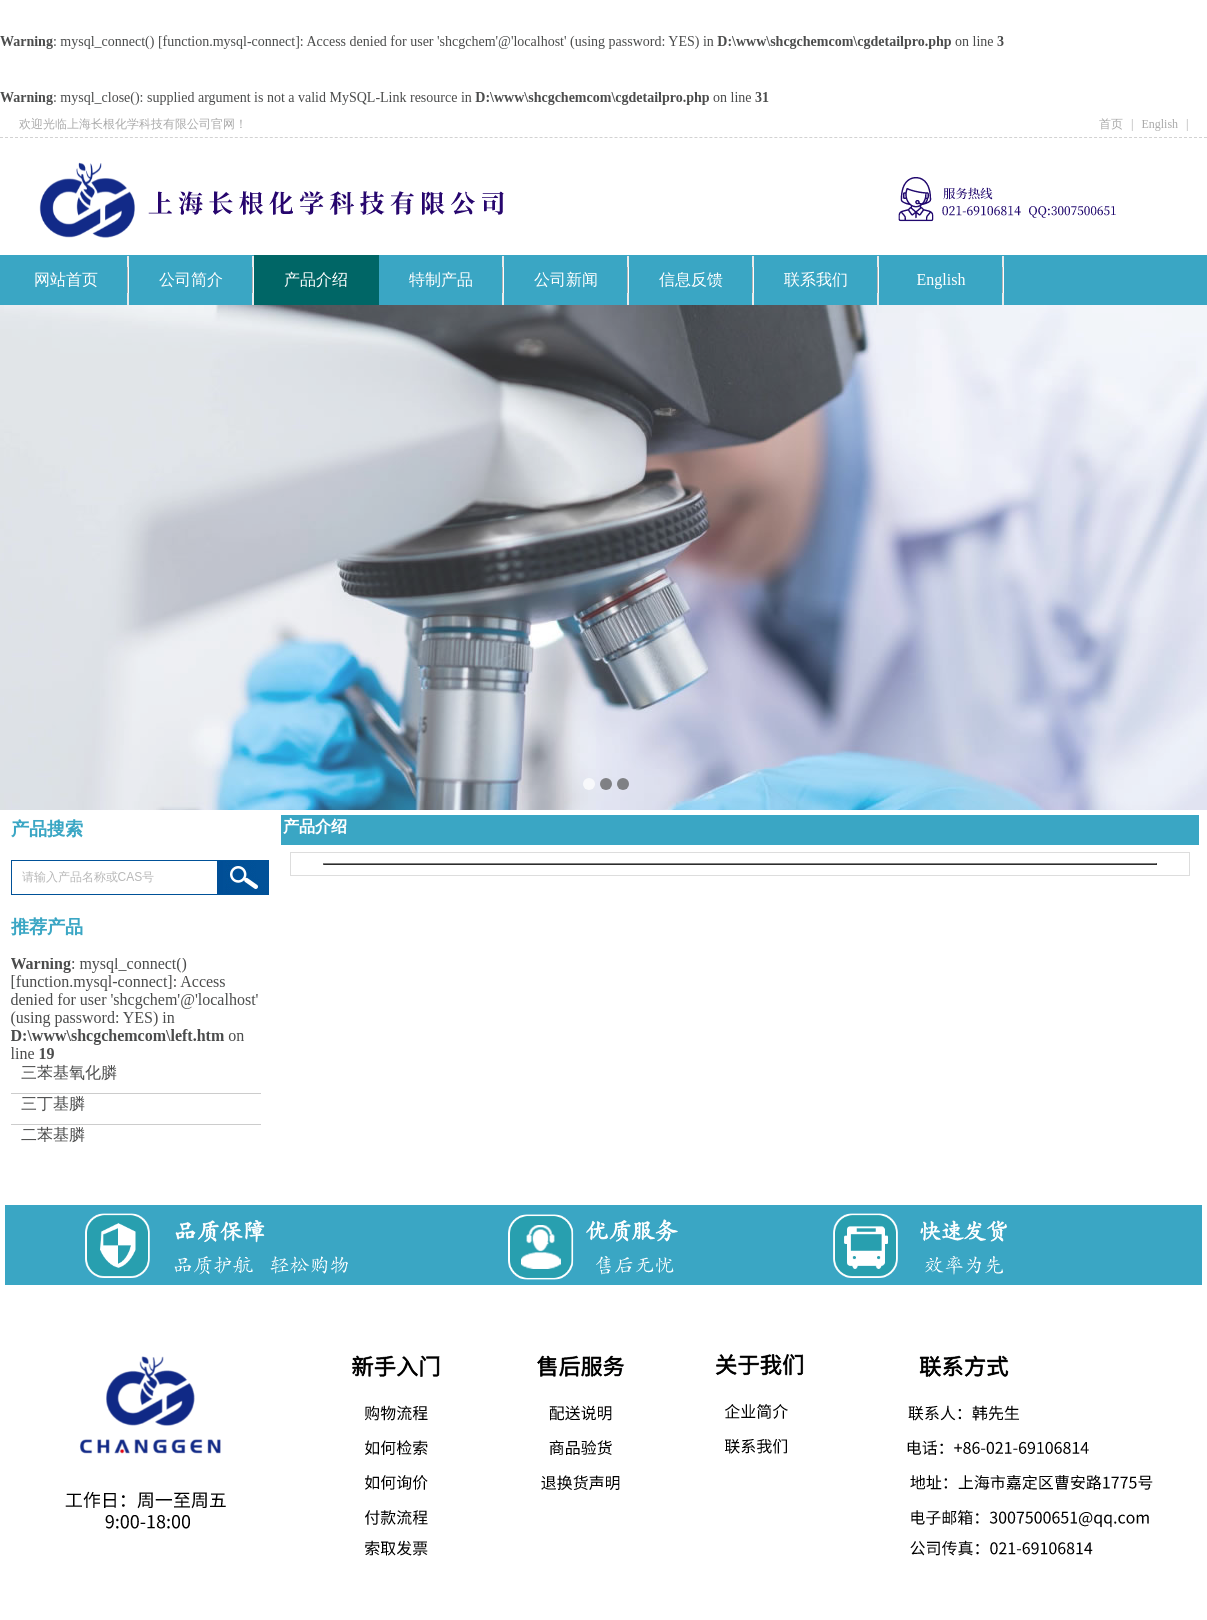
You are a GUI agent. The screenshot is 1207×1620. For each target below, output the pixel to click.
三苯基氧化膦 (69, 1073)
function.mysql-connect (229, 41)
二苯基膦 (53, 1135)
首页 (1111, 124)
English (1159, 124)
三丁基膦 (53, 1104)
